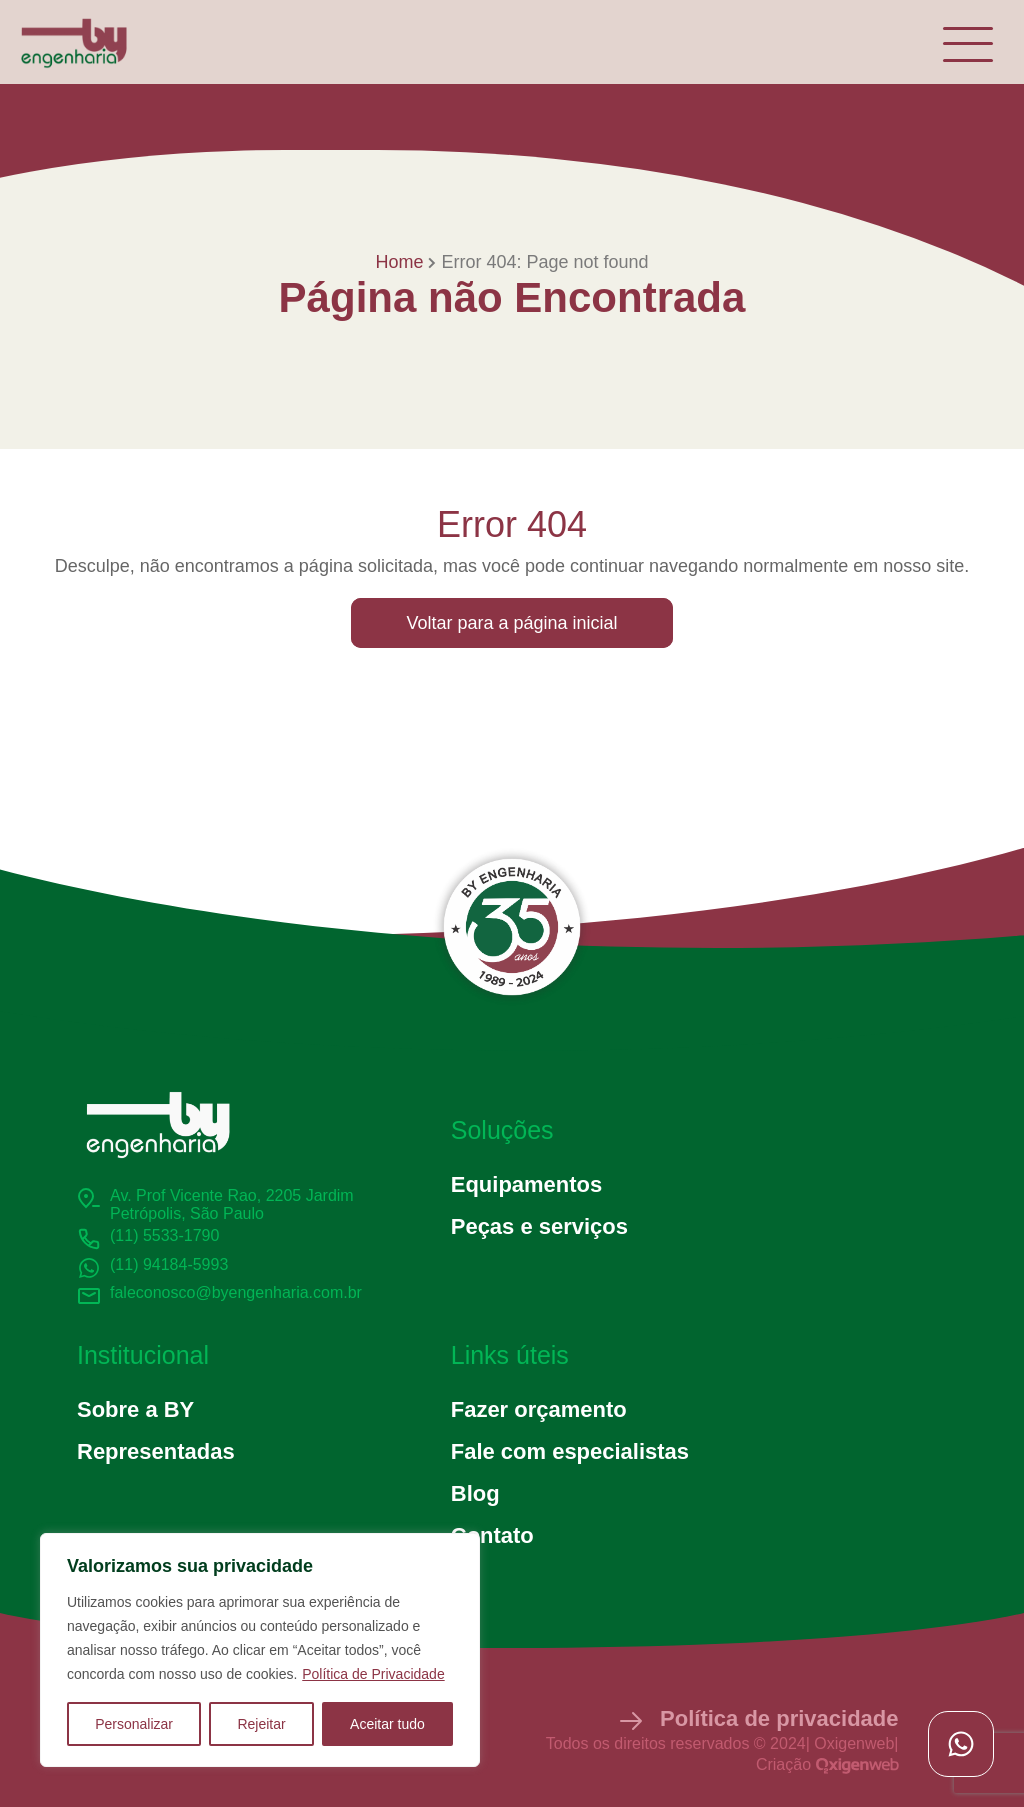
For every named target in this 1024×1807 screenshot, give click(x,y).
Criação (827, 1764)
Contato (492, 1535)
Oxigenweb (854, 1743)
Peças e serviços (539, 1226)
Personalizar (134, 1724)
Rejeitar (261, 1724)
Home (399, 262)
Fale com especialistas (570, 1451)
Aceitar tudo (387, 1724)
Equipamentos (526, 1184)
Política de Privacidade (373, 1674)
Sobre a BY (135, 1409)
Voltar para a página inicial (511, 623)
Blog (475, 1493)
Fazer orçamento (539, 1409)
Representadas (156, 1451)
